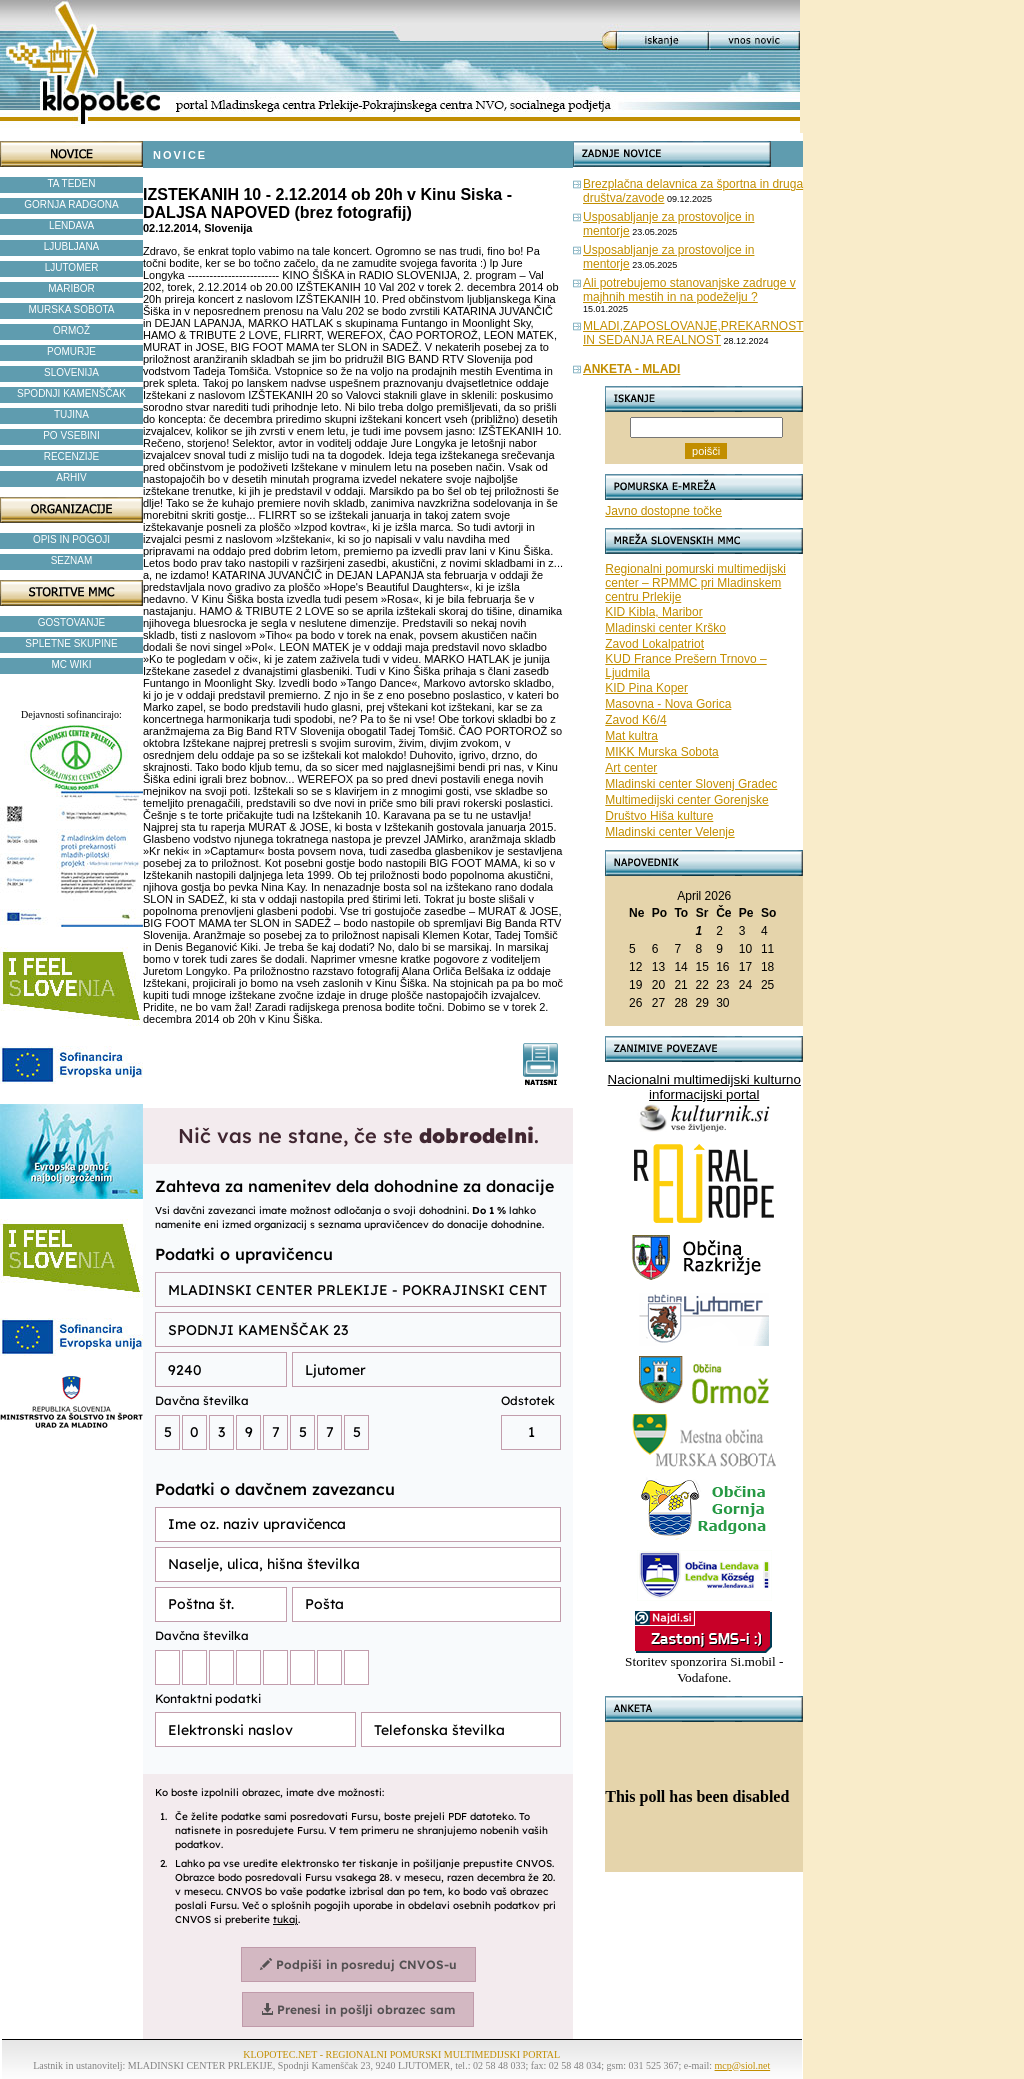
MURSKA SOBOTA (72, 309)
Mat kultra (631, 736)
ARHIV (71, 477)
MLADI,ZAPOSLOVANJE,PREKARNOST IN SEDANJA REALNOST (693, 333)
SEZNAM (72, 560)
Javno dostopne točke (663, 511)
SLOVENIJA (71, 372)
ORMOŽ (71, 330)
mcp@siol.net (743, 2065)
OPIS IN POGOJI (71, 539)
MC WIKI (72, 664)
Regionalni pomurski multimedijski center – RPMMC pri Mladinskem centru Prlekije (695, 583)
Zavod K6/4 (635, 720)
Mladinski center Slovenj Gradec (691, 784)
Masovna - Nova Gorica (668, 704)
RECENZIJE (72, 456)
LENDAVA (71, 225)
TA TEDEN (72, 183)
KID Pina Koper (646, 688)
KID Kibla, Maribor (653, 612)
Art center (631, 768)
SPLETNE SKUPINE (71, 643)
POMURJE (71, 351)
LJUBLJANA (72, 246)
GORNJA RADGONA (71, 204)
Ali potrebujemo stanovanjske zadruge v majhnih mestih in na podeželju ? (689, 290)
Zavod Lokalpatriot (654, 644)
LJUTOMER (72, 267)
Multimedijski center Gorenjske (686, 800)
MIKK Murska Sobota (661, 752)
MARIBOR (71, 288)
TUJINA (71, 414)
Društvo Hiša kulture (659, 816)
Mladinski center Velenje (669, 832)
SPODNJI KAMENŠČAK (71, 393)
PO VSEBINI (71, 435)
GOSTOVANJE (71, 622)
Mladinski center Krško (665, 628)
